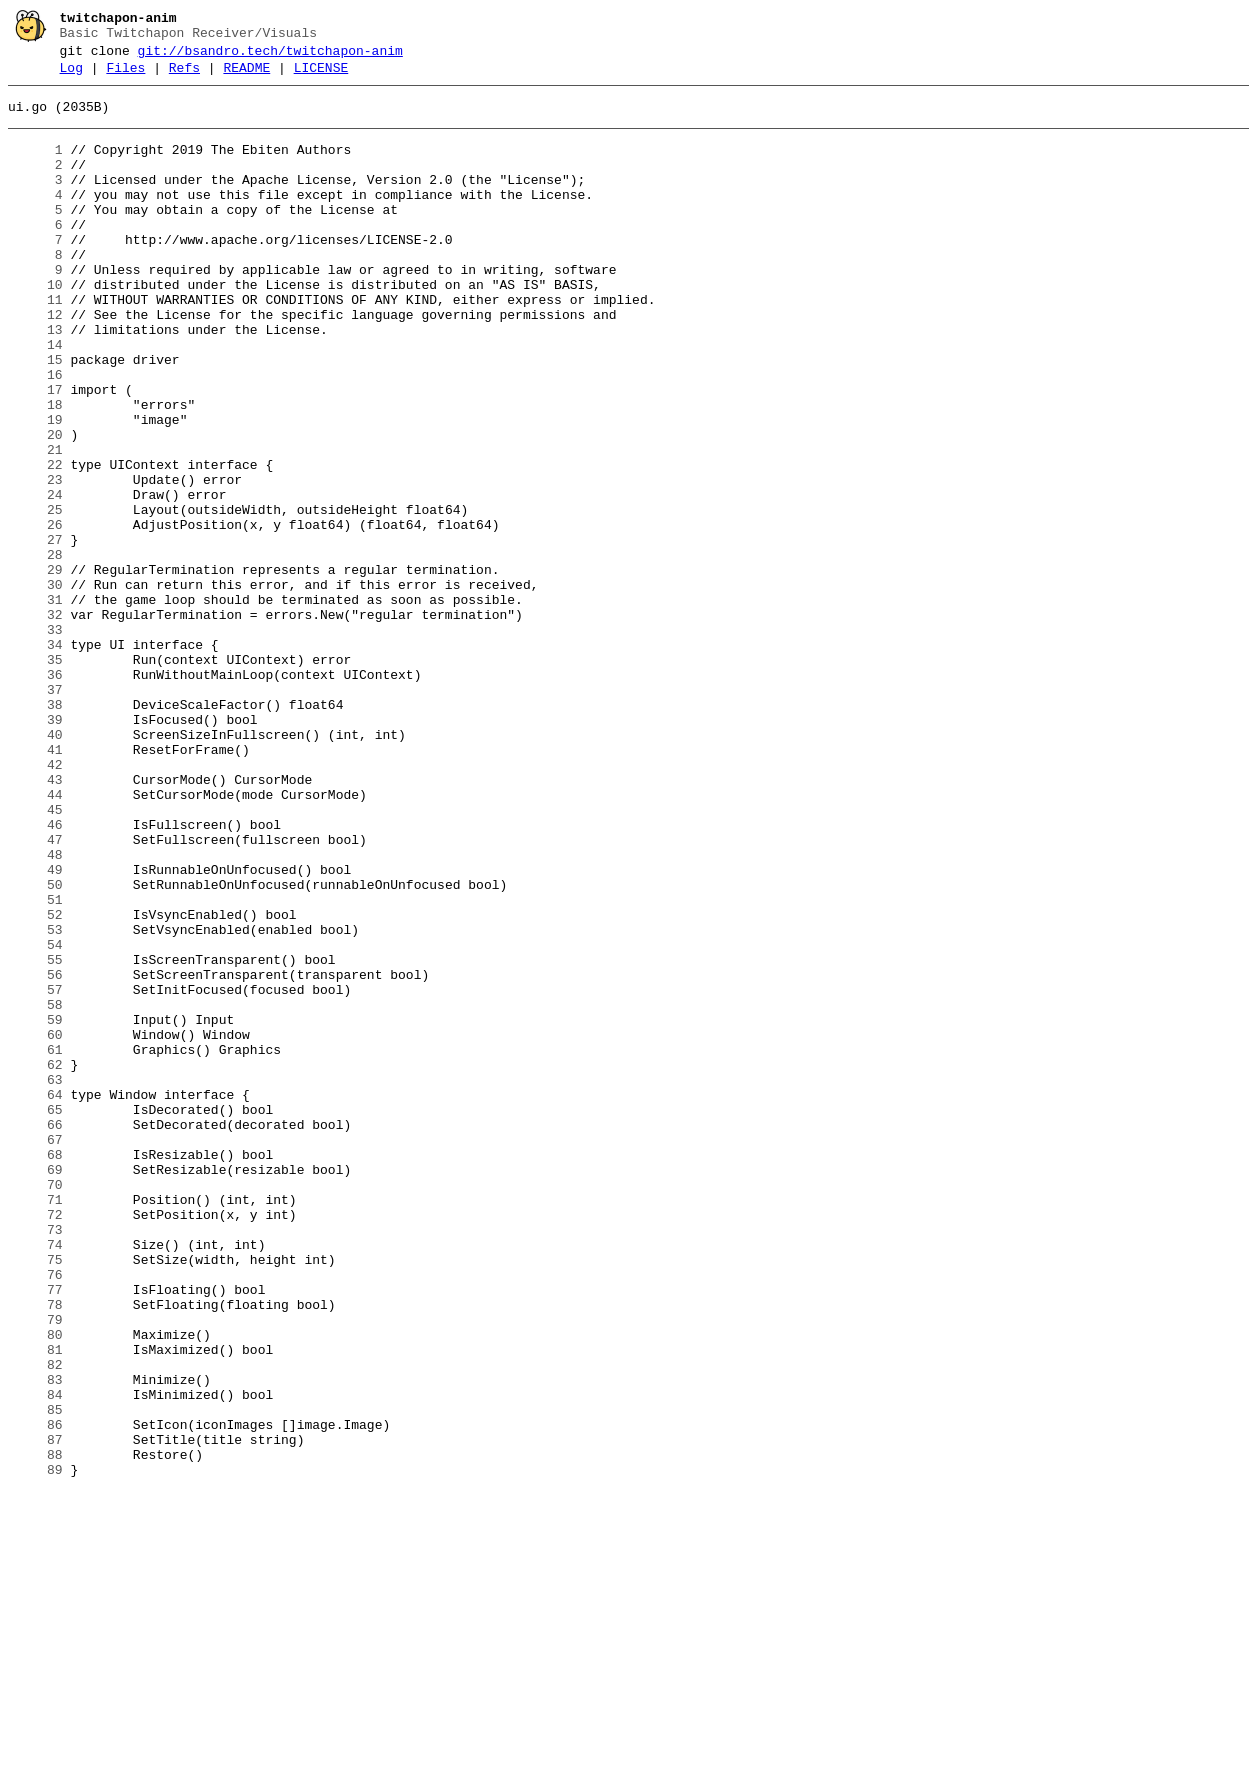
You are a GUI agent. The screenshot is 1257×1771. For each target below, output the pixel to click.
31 (35, 705)
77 (35, 1533)
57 (35, 1173)
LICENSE (321, 77)
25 (35, 597)
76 (35, 1515)
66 (35, 1335)
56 (35, 1155)
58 (35, 1191)
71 (35, 1425)
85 (35, 1677)
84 (35, 1659)
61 (35, 1245)
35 (35, 777)
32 (35, 723)
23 (35, 561)
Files (125, 77)
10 (35, 327)
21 (35, 525)
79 (35, 1569)
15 (35, 417)
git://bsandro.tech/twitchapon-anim (270, 57)
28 (35, 651)
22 (35, 543)
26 (35, 615)
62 (35, 1263)
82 (35, 1623)
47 (35, 993)
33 (35, 741)
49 (35, 1029)
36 (35, 795)
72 (35, 1443)
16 (35, 435)
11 (35, 345)
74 (35, 1479)
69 (35, 1389)
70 (35, 1407)
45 (35, 957)
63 (35, 1281)
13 (35, 381)
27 (35, 633)
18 (35, 471)
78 (35, 1551)
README (246, 77)
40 (35, 867)
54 (35, 1119)
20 (35, 507)
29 (35, 669)
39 (35, 849)
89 (35, 1749)
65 (35, 1317)
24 (35, 579)
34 (35, 759)
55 (35, 1137)
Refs (184, 77)
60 (35, 1227)
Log (71, 77)
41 (35, 885)
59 (35, 1209)
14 (35, 399)
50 (35, 1047)
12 (35, 363)
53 (35, 1101)
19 (35, 489)
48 (35, 1011)
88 (35, 1731)
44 (35, 939)
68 (35, 1371)
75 (35, 1497)
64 (35, 1299)
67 (35, 1353)
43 (35, 921)
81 (35, 1605)
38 (35, 831)
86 (35, 1695)
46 (35, 975)
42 (35, 903)
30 (35, 687)
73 (35, 1461)
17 (35, 453)
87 (35, 1713)
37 (35, 813)
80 (35, 1587)
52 (35, 1083)
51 (35, 1065)
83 (35, 1641)
